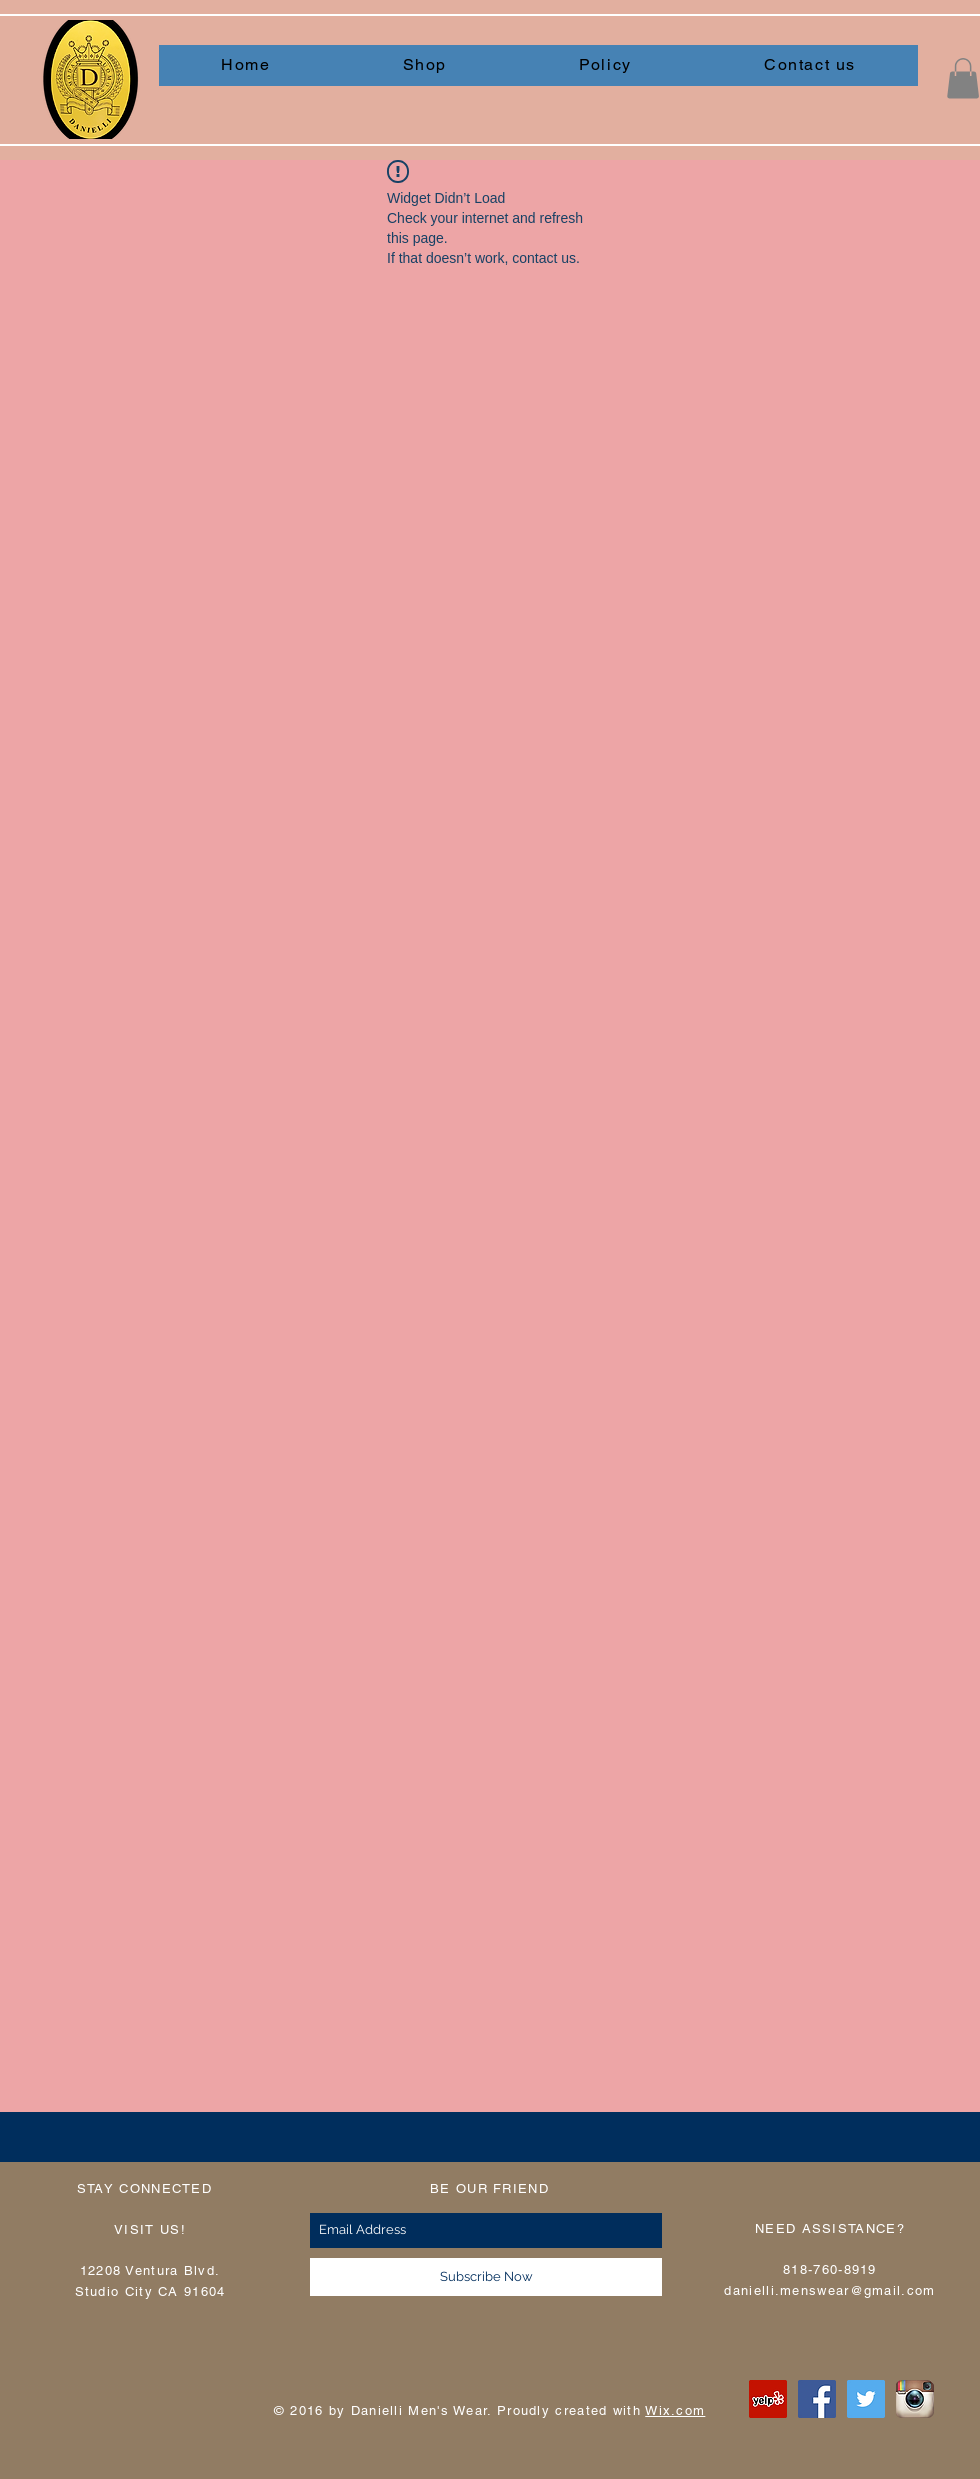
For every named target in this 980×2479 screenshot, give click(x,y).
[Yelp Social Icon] (768, 2399)
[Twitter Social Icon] (866, 2399)
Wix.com (675, 2410)
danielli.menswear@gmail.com (829, 2290)
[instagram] (915, 2399)
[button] (963, 78)
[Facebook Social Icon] (817, 2399)
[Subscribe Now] (486, 2277)
